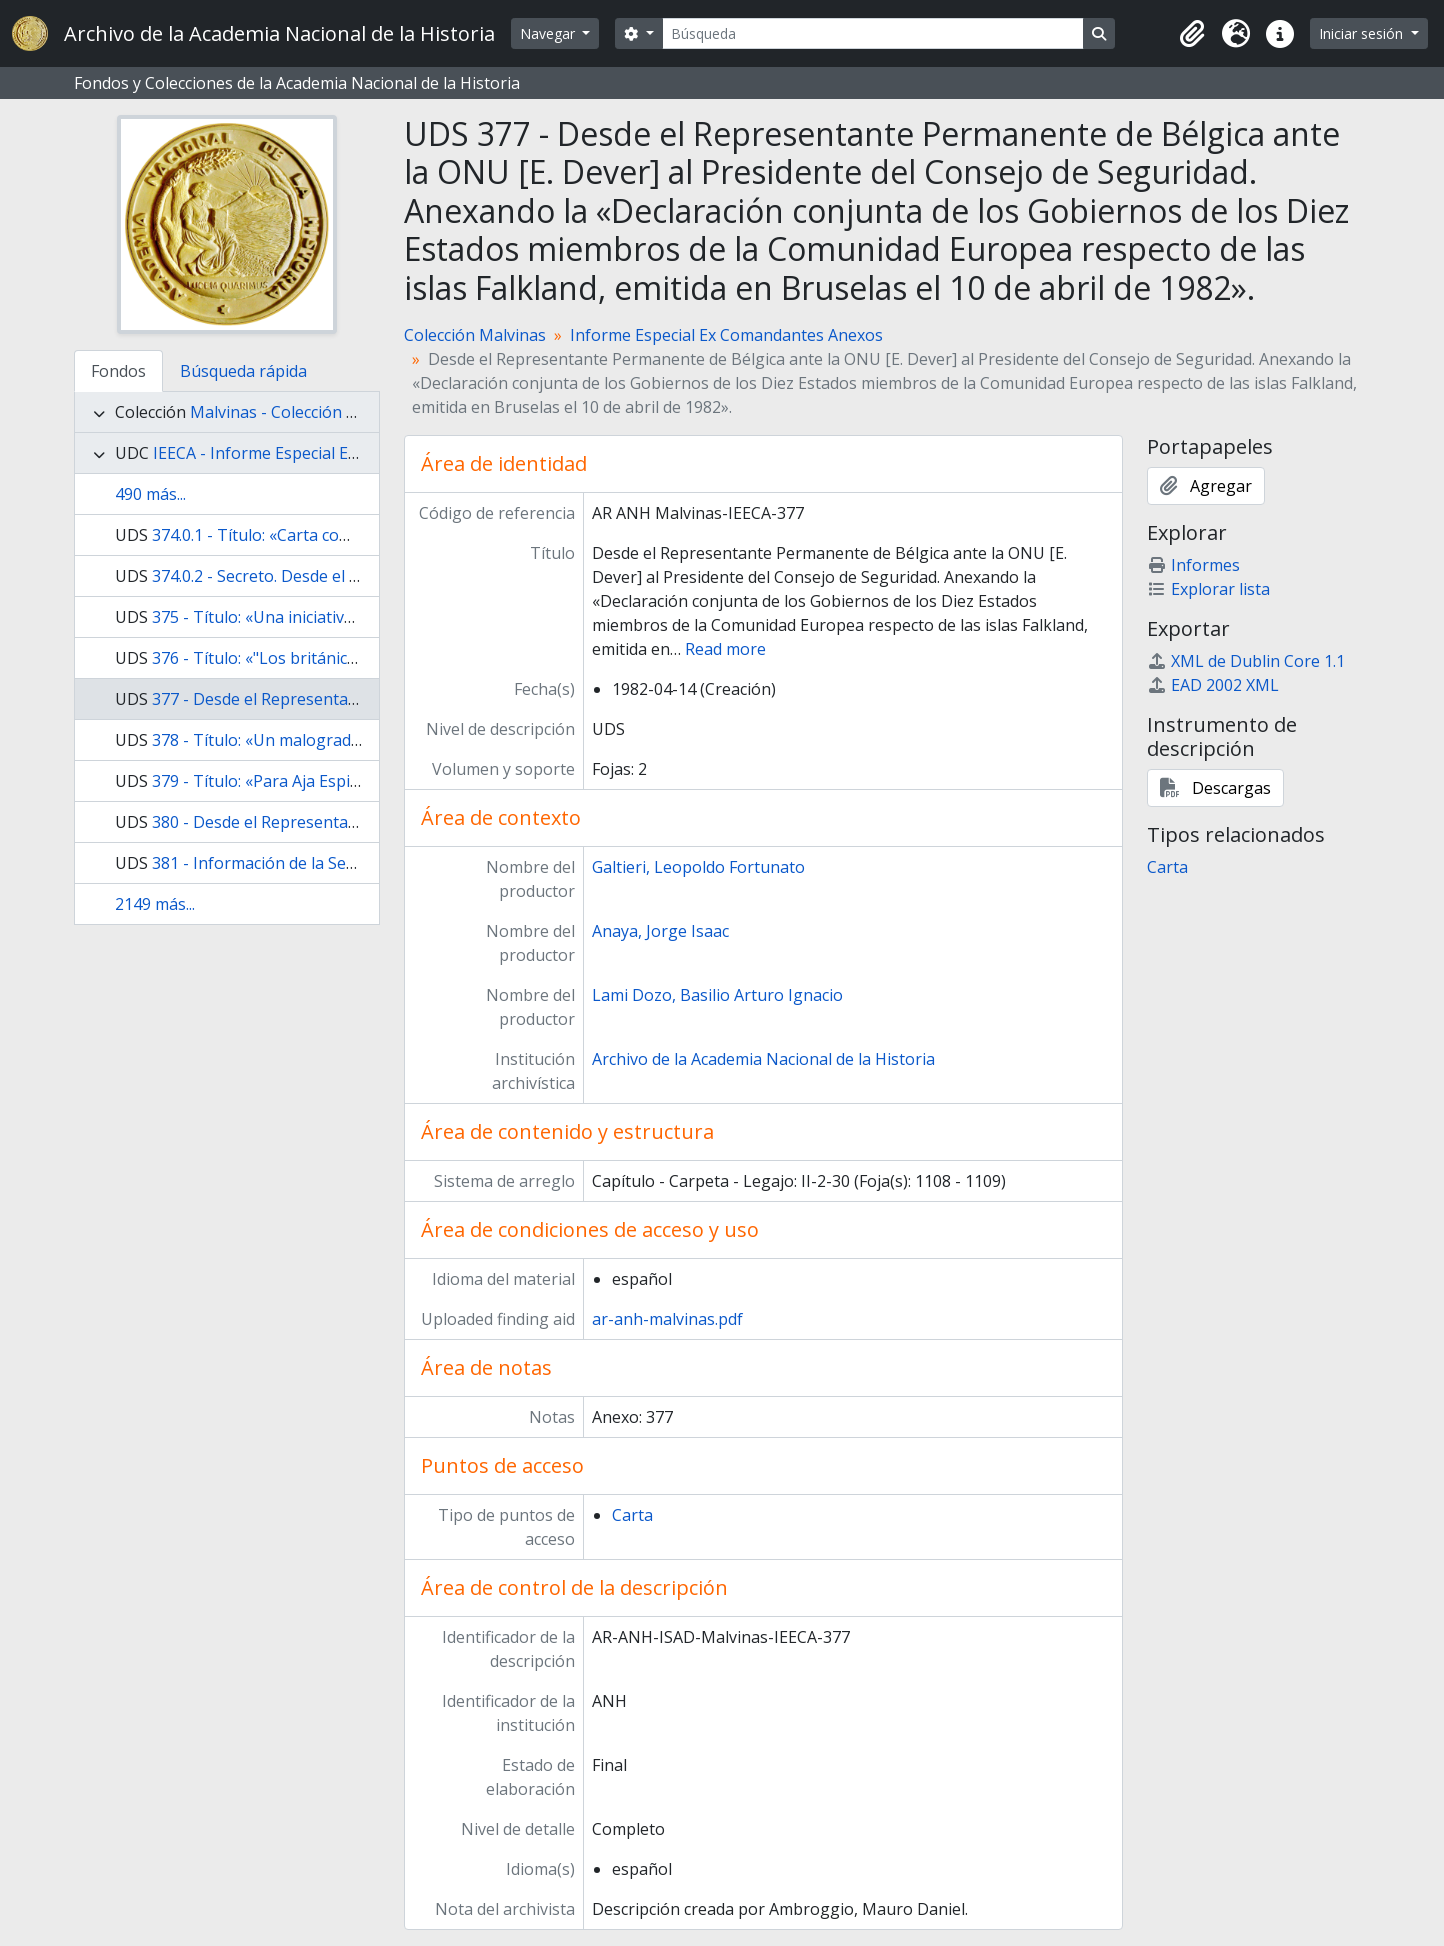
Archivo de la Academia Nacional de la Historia (763, 1059)
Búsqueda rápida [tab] (243, 371)
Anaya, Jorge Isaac (660, 931)
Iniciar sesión (1363, 33)
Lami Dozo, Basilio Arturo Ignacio (717, 995)
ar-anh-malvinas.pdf (667, 1319)
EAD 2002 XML (1213, 685)
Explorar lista (1208, 589)
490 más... (150, 494)
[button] (1192, 34)
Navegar (549, 33)
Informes (1193, 565)
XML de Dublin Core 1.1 (1246, 661)
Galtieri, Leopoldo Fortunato (698, 867)
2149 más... (155, 904)
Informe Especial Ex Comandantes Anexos (726, 335)
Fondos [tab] (118, 371)
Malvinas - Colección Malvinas (301, 412)
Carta (632, 1515)
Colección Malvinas (475, 335)
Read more (725, 649)
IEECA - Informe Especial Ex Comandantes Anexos (338, 453)
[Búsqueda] (873, 33)
